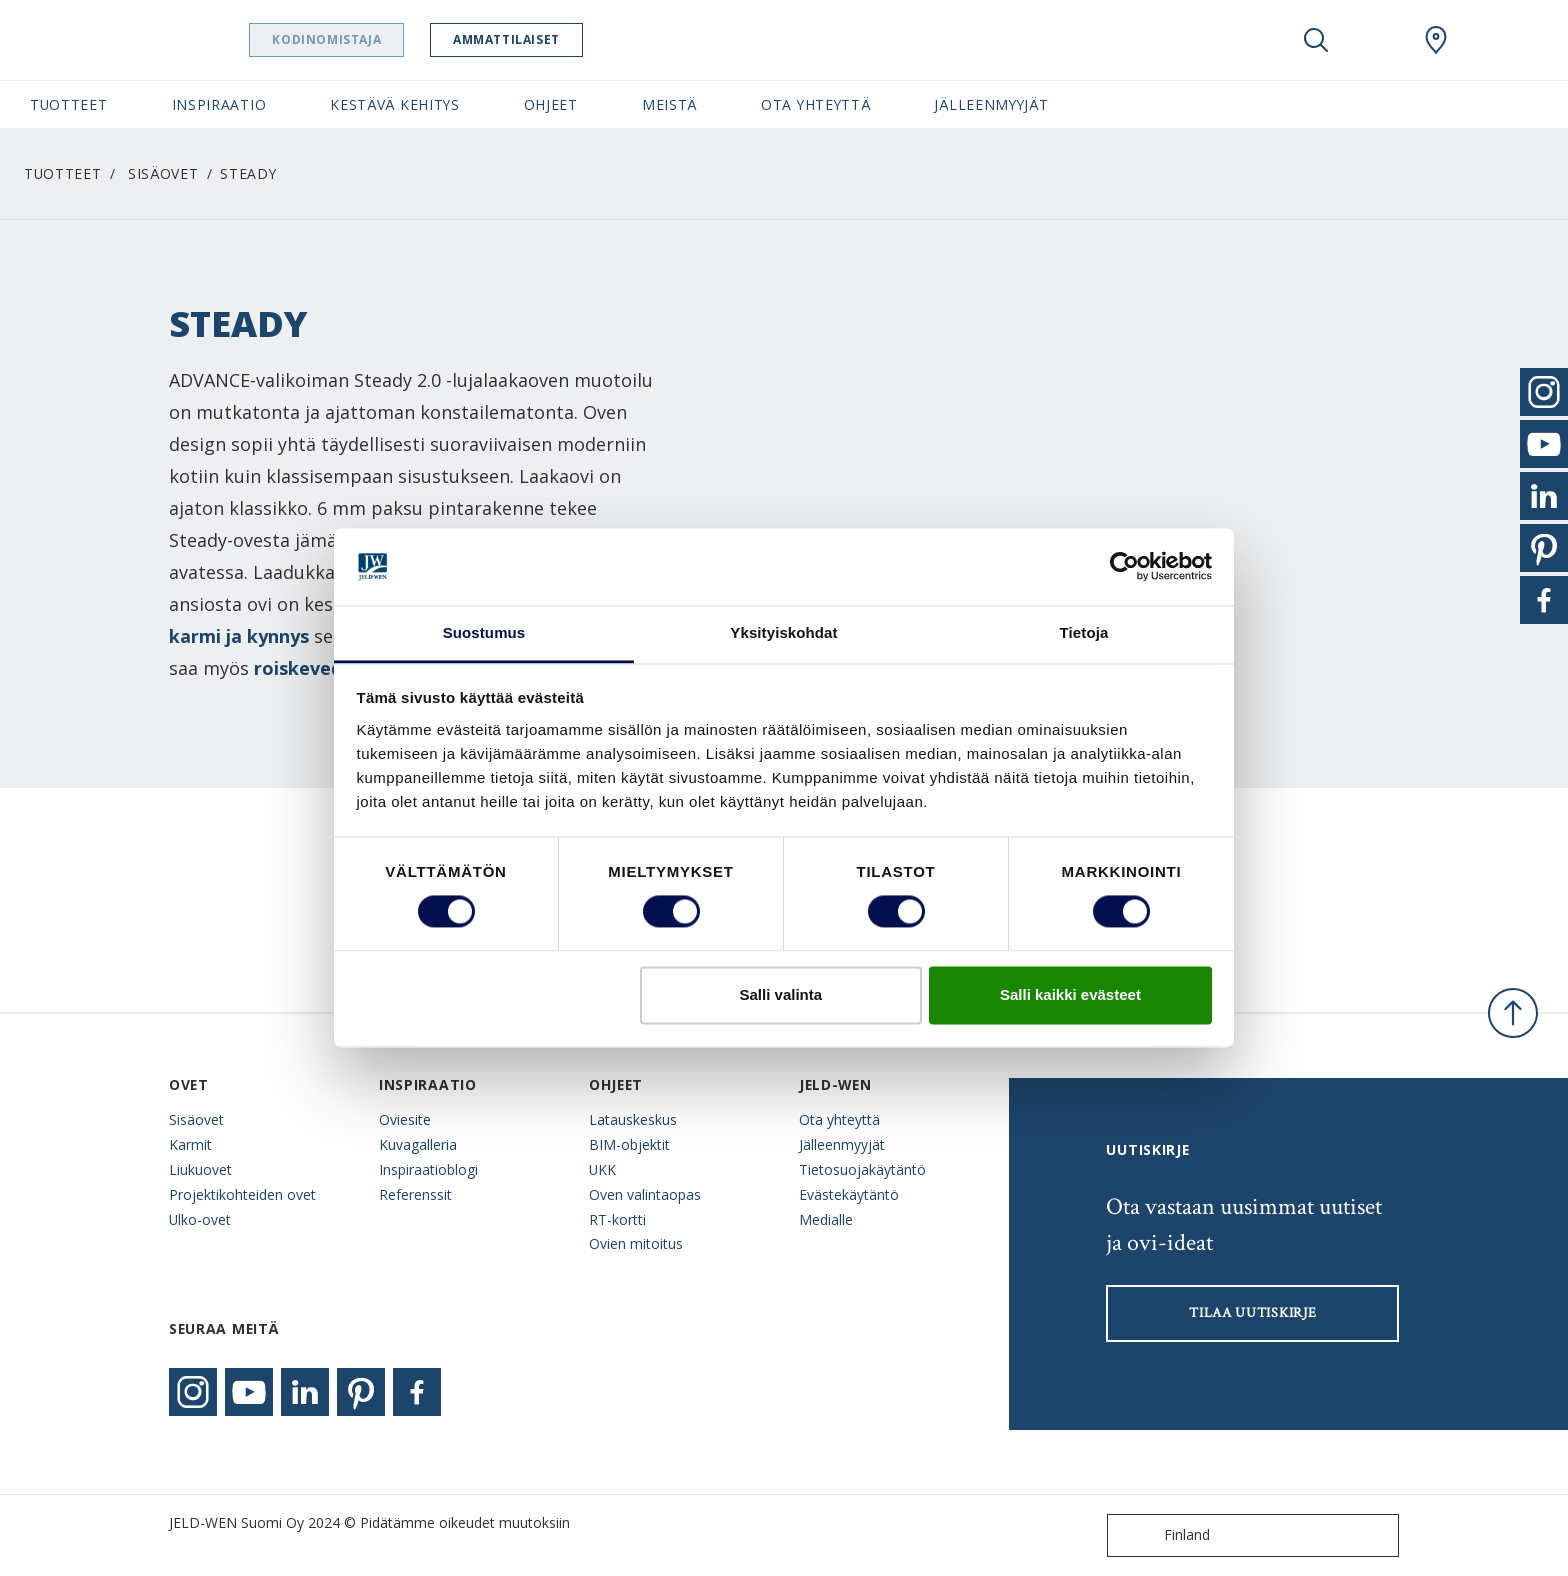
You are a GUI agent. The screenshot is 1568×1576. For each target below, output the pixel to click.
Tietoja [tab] (1084, 632)
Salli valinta (781, 994)
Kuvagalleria (418, 1144)
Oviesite (405, 1119)
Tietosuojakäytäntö (862, 1169)
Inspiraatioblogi (428, 1169)
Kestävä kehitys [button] (394, 104)
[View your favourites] (1376, 40)
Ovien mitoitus (636, 1243)
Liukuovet (200, 1169)
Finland (1163, 1535)
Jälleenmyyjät (842, 1144)
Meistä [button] (669, 104)
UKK (602, 1169)
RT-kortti (617, 1219)
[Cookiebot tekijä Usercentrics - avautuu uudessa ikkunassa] (1124, 567)
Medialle (826, 1219)
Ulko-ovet (200, 1219)
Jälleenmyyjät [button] (991, 104)
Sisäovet (163, 173)
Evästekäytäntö (849, 1194)
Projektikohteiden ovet (242, 1194)
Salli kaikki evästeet (1070, 994)
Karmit (190, 1144)
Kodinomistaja (377, 39)
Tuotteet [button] (69, 104)
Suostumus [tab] (484, 632)
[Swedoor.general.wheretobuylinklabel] (1436, 40)
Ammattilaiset (557, 39)
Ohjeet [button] (551, 104)
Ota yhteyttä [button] (815, 104)
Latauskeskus (633, 1119)
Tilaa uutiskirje (1252, 1313)
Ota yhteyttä (839, 1119)
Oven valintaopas (645, 1194)
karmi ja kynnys (239, 636)
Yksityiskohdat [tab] (783, 632)
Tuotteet (63, 173)
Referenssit (415, 1194)
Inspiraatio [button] (219, 104)
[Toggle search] (1316, 40)
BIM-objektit (629, 1144)
